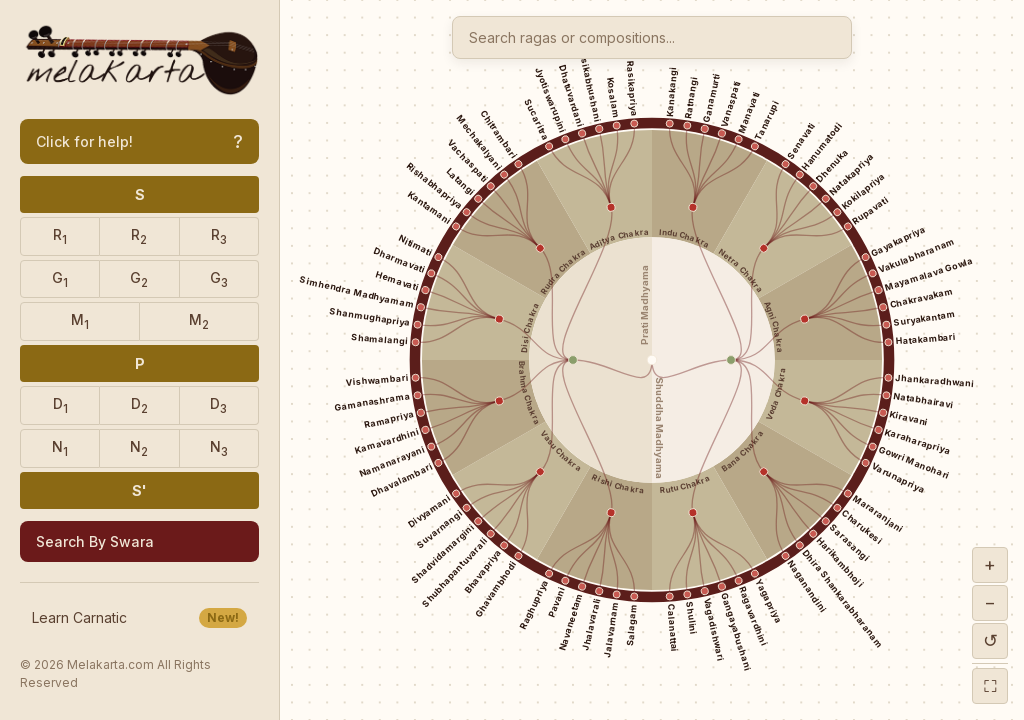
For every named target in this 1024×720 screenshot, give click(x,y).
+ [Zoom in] (990, 564)
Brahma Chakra (530, 394)
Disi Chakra (530, 326)
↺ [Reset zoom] (990, 640)
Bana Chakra (743, 451)
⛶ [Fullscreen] (990, 685)
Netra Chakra (740, 270)
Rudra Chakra (563, 271)
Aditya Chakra (618, 240)
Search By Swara (95, 541)
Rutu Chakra (686, 483)
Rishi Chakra (617, 484)
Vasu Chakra (561, 451)
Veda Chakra (776, 393)
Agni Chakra (773, 326)
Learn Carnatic (139, 618)
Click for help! (139, 141)
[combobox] (652, 37)
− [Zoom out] (990, 602)
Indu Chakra (686, 238)
